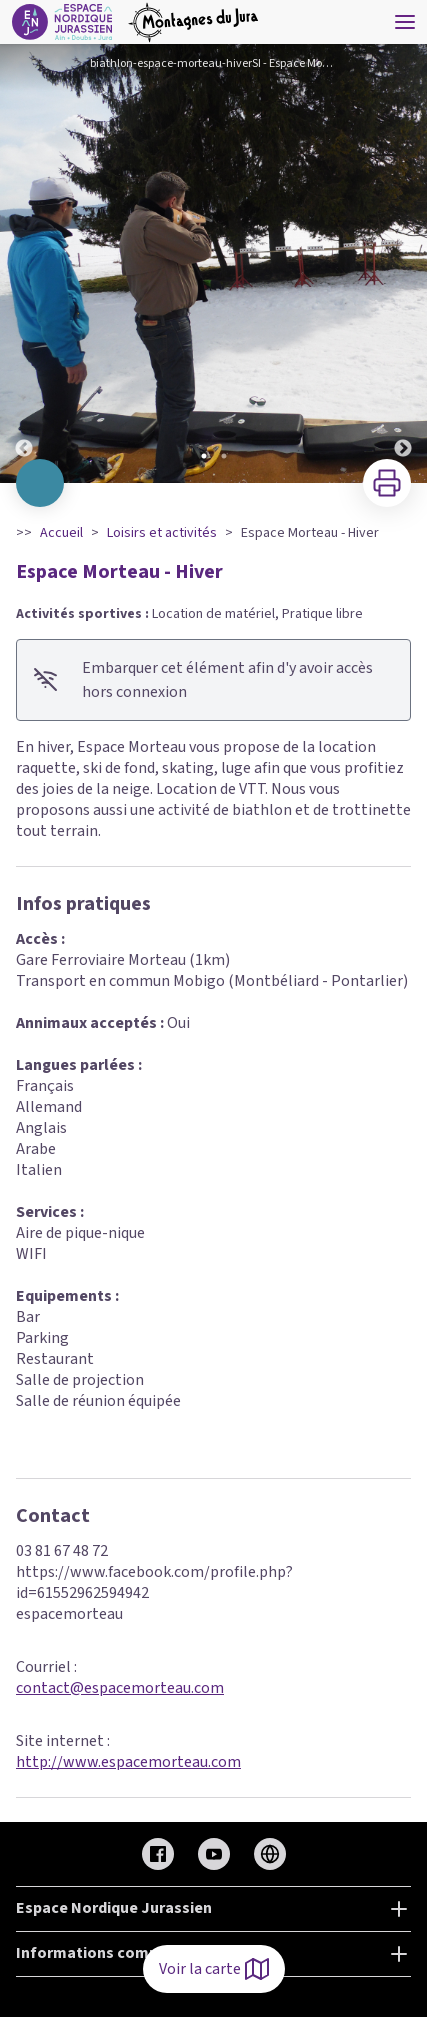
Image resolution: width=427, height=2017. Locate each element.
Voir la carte (214, 1969)
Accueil (61, 533)
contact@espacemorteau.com (120, 1688)
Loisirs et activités (162, 533)
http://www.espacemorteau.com (128, 1762)
